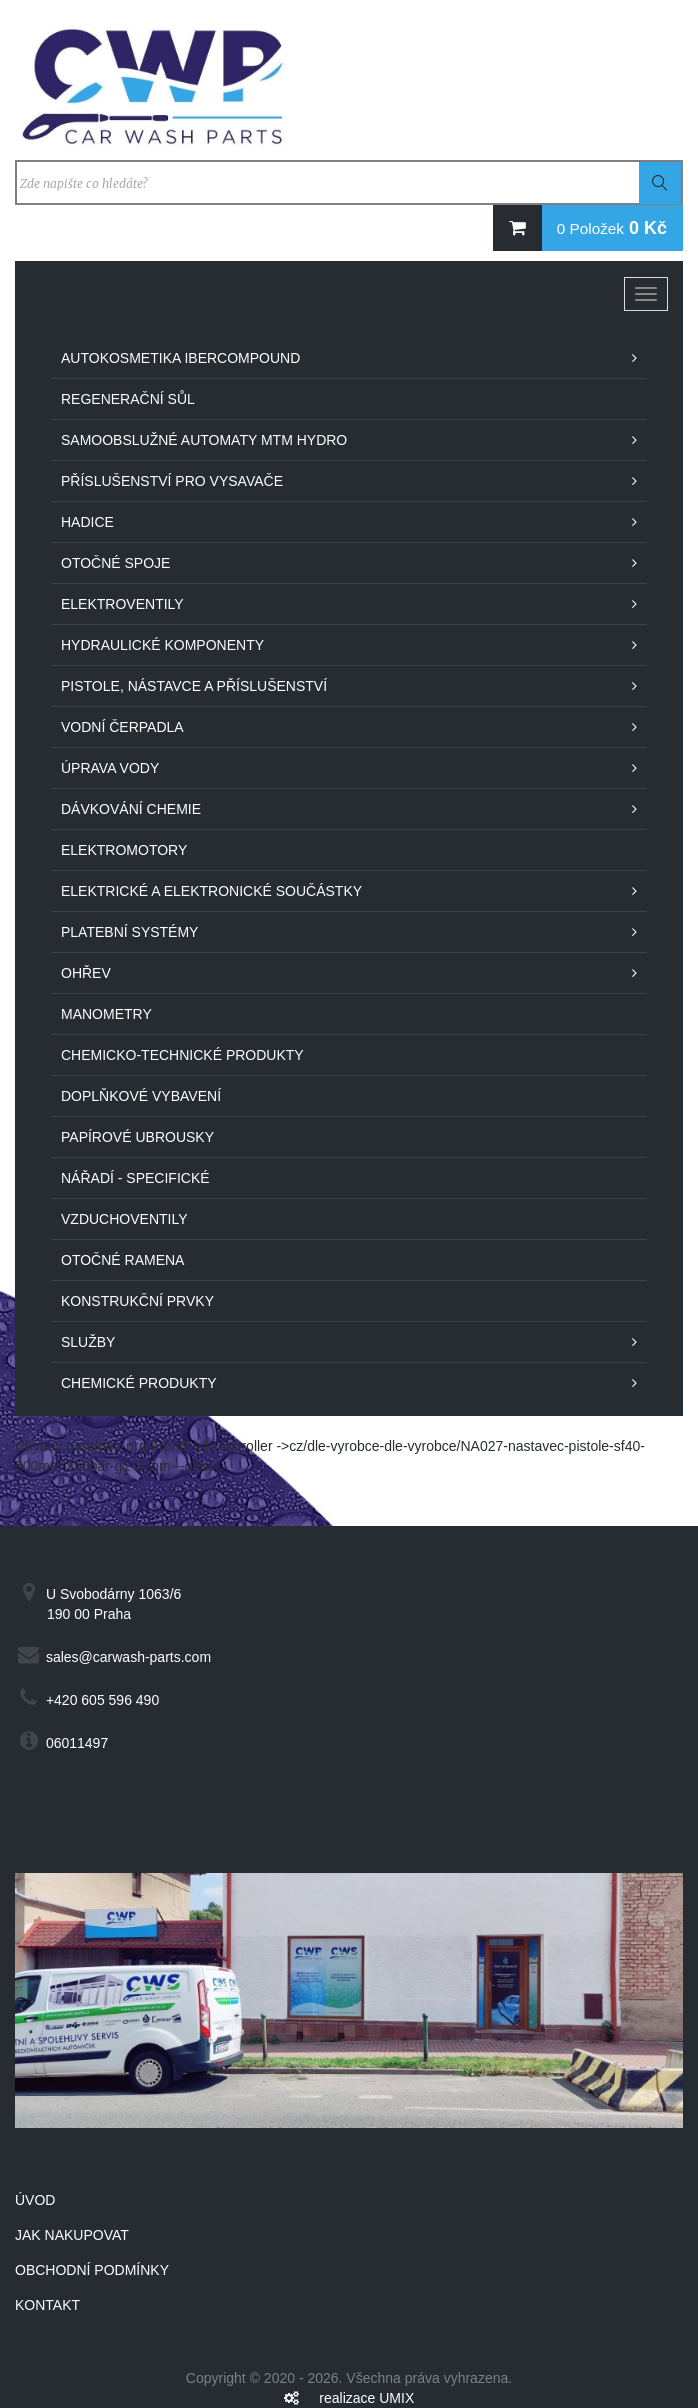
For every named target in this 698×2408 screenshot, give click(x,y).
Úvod (35, 2200)
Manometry (106, 1014)
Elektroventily (122, 604)
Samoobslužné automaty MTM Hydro (204, 440)
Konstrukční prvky (137, 1301)
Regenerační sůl (128, 399)
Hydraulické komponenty (162, 645)
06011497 (77, 1743)
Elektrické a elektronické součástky (211, 891)
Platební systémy (129, 932)
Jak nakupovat (72, 2235)
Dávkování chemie (131, 809)
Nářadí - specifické (135, 1178)
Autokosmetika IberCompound (180, 358)
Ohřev (86, 973)
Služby (88, 1342)
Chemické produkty (139, 1383)
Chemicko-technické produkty (182, 1055)
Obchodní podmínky (92, 2270)
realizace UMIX (366, 2398)
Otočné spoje (115, 563)
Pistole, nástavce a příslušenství (194, 686)
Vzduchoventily (124, 1219)
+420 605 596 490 (102, 1700)
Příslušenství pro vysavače (172, 481)
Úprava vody (110, 768)
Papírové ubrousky (137, 1137)
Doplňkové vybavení (141, 1096)
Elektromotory (124, 850)
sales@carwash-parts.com (128, 1657)
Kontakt (47, 2305)
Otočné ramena (122, 1260)
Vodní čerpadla (122, 727)
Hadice (87, 522)
